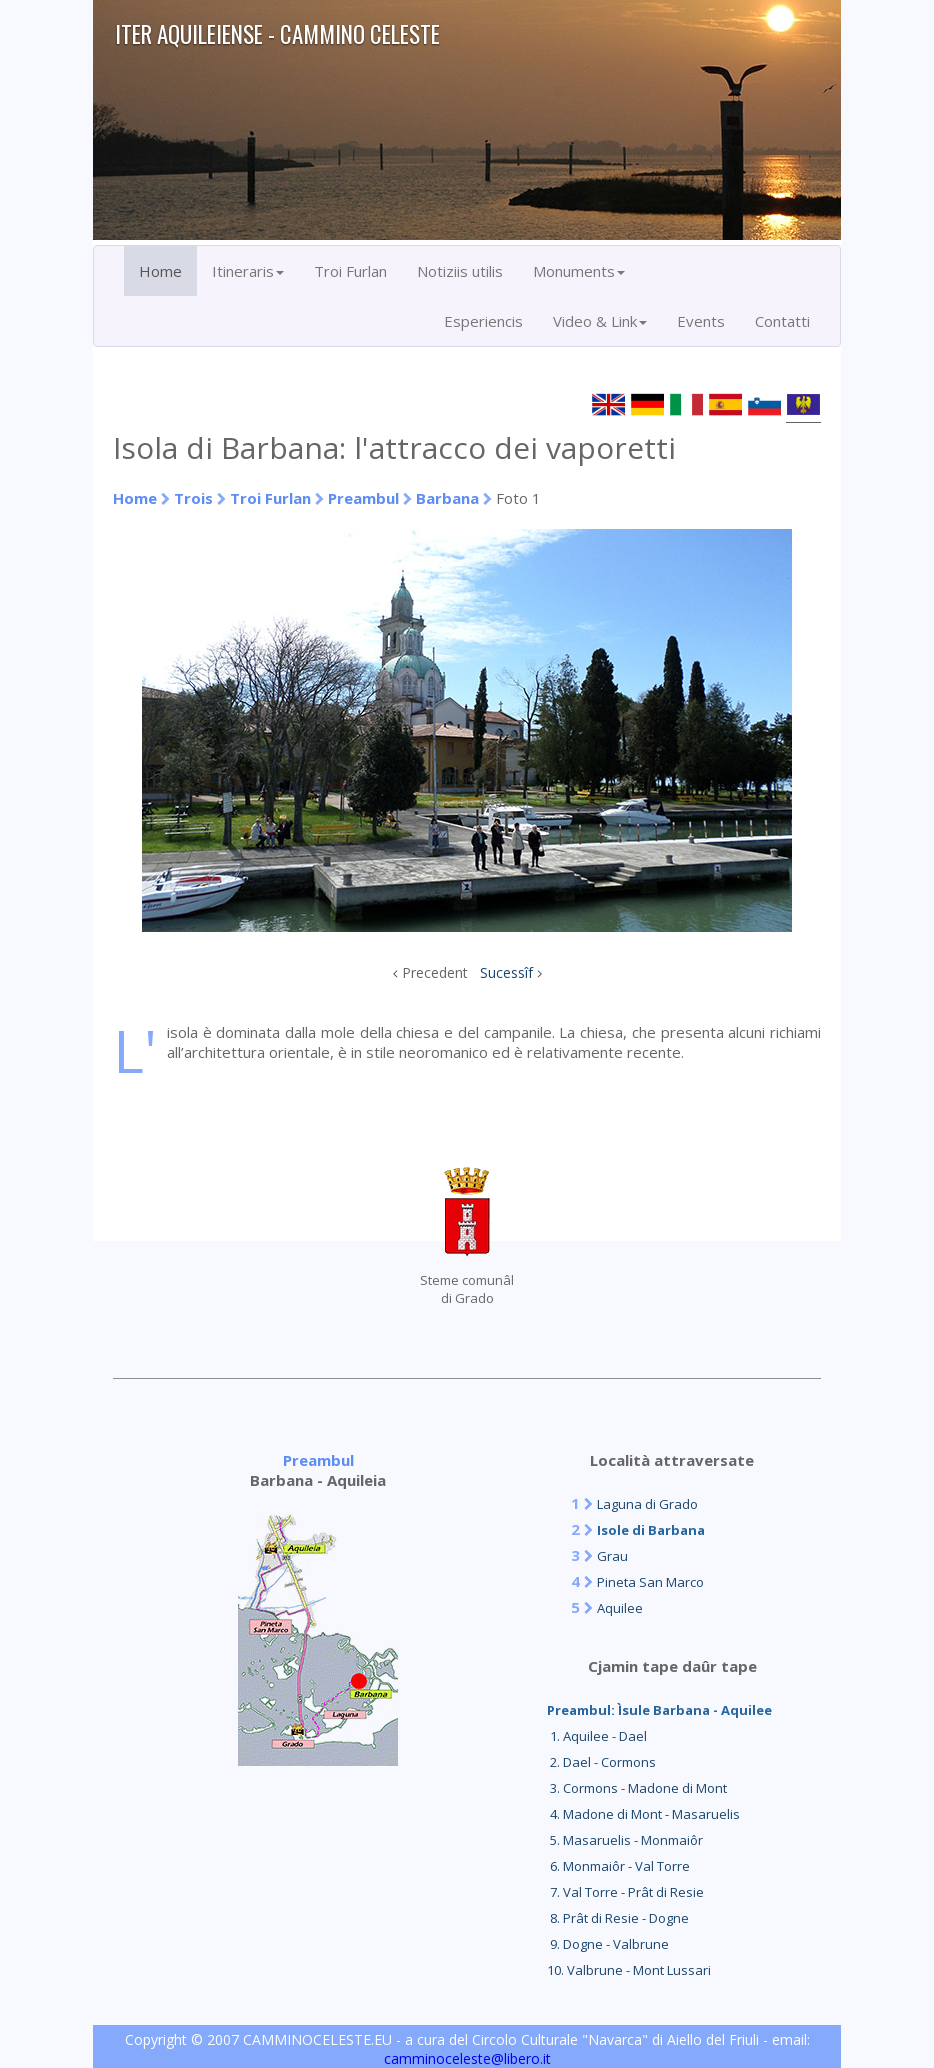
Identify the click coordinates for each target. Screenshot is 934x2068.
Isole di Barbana (651, 1530)
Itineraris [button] (248, 271)
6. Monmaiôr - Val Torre (618, 1866)
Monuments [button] (579, 271)
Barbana (447, 498)
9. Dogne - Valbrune (608, 1944)
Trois (193, 498)
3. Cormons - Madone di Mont (637, 1788)
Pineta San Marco (650, 1582)
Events (701, 321)
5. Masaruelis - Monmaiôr (625, 1840)
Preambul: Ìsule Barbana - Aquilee (659, 1710)
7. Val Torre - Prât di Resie (625, 1892)
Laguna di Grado (647, 1504)
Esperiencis (483, 321)
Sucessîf (506, 972)
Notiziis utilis (460, 271)
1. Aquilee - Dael (597, 1736)
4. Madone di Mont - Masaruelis (643, 1814)
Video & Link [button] (600, 321)
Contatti (782, 321)
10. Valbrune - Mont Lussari (629, 1970)
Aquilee (620, 1608)
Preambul (363, 498)
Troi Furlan (350, 271)
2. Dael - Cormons (601, 1762)
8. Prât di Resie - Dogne (618, 1918)
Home (160, 271)
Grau (612, 1556)
